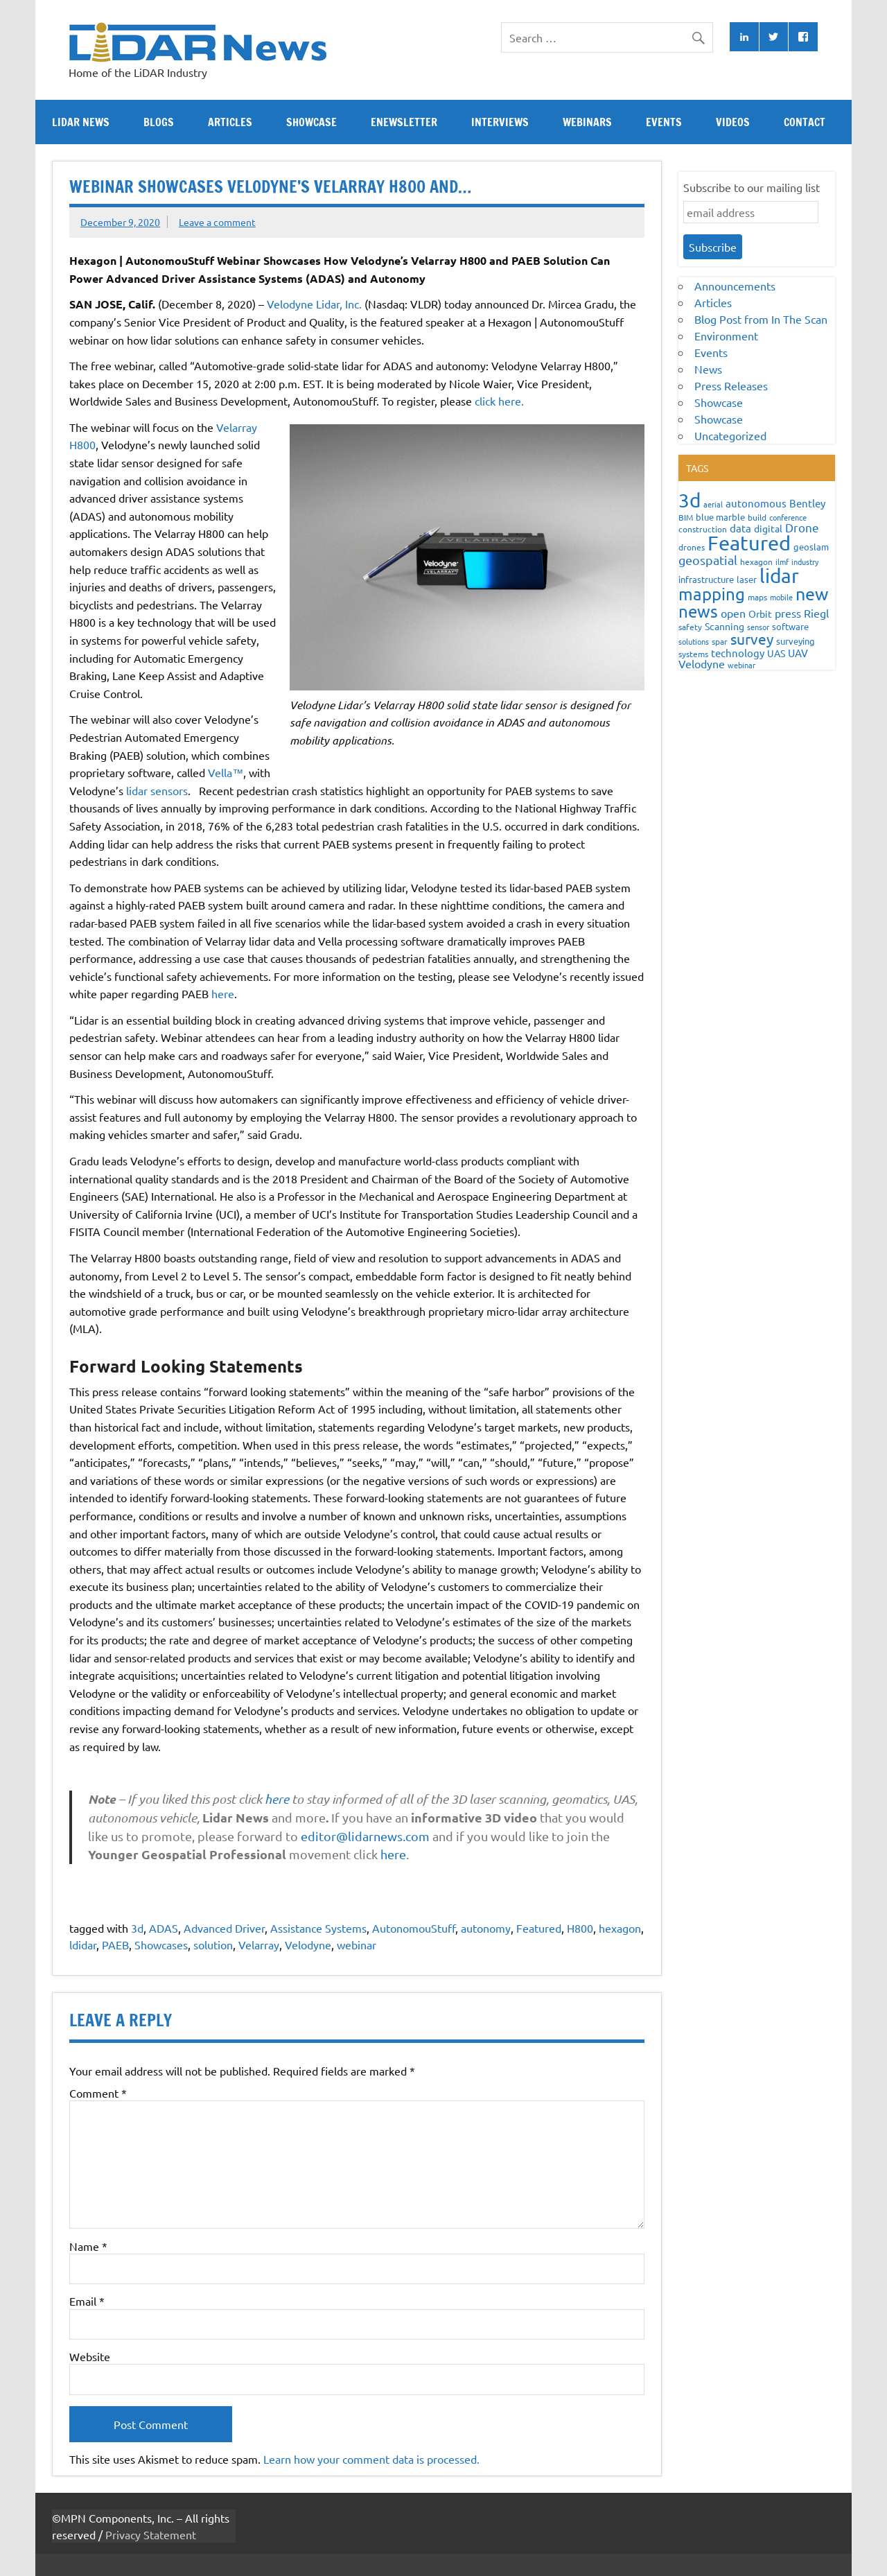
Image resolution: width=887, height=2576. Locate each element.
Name (88, 2246)
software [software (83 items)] (790, 626)
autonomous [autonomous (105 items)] (756, 503)
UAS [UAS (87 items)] (776, 653)
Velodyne (308, 1944)
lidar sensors (157, 790)
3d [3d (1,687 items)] (689, 500)
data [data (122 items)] (740, 527)
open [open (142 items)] (733, 613)
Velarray (258, 1944)
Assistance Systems (318, 1928)
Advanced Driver (224, 1928)
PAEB (115, 1944)
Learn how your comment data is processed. (371, 2459)
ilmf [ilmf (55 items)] (782, 561)
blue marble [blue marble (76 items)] (720, 517)
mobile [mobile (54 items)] (781, 596)
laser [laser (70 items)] (747, 579)
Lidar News (80, 122)
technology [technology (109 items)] (737, 652)
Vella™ (225, 772)
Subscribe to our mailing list (751, 187)
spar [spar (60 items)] (720, 641)
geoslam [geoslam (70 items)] (811, 546)
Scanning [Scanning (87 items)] (724, 626)
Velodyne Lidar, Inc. (314, 304)
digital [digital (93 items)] (768, 528)
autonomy (486, 1928)
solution (213, 1944)
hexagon (620, 1928)
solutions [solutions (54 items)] (693, 641)
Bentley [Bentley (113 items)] (807, 503)
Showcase (311, 122)
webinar (356, 1944)
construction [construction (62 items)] (702, 528)
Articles (230, 122)
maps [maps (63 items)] (757, 596)
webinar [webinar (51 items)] (741, 664)
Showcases (161, 1944)
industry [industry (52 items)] (804, 561)
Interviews (500, 122)
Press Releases (731, 385)
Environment (726, 335)
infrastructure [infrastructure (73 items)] (706, 579)
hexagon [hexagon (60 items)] (756, 561)
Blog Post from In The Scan (760, 319)
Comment (98, 2092)
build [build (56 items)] (757, 517)
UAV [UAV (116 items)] (798, 652)
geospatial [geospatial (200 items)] (707, 559)
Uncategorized (730, 435)
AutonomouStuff (413, 1928)
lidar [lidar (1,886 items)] (779, 575)
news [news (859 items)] (698, 611)
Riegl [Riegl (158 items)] (816, 613)
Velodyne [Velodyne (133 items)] (701, 663)
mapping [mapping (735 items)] (711, 594)
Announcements (734, 286)
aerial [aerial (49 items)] (713, 504)
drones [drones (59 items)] (691, 546)
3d (137, 1928)
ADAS (163, 1928)
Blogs (158, 122)
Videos (733, 122)
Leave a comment (217, 222)
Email (87, 2300)
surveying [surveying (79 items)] (795, 641)
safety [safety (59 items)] (690, 626)
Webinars (587, 122)
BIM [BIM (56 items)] (685, 517)
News (708, 369)
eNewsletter (404, 122)
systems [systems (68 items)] (693, 653)
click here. (499, 401)
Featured (538, 1928)
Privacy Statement (150, 2534)
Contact (804, 122)
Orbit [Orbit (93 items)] (760, 613)
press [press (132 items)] (788, 613)
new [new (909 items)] (812, 593)
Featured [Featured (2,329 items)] (749, 543)
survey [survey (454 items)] (751, 638)
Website (89, 2356)
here (222, 993)
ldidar (82, 1944)
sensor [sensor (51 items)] (758, 626)
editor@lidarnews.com (366, 1836)
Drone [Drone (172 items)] (802, 527)
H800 (580, 1928)
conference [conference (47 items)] (788, 517)
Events (664, 122)
